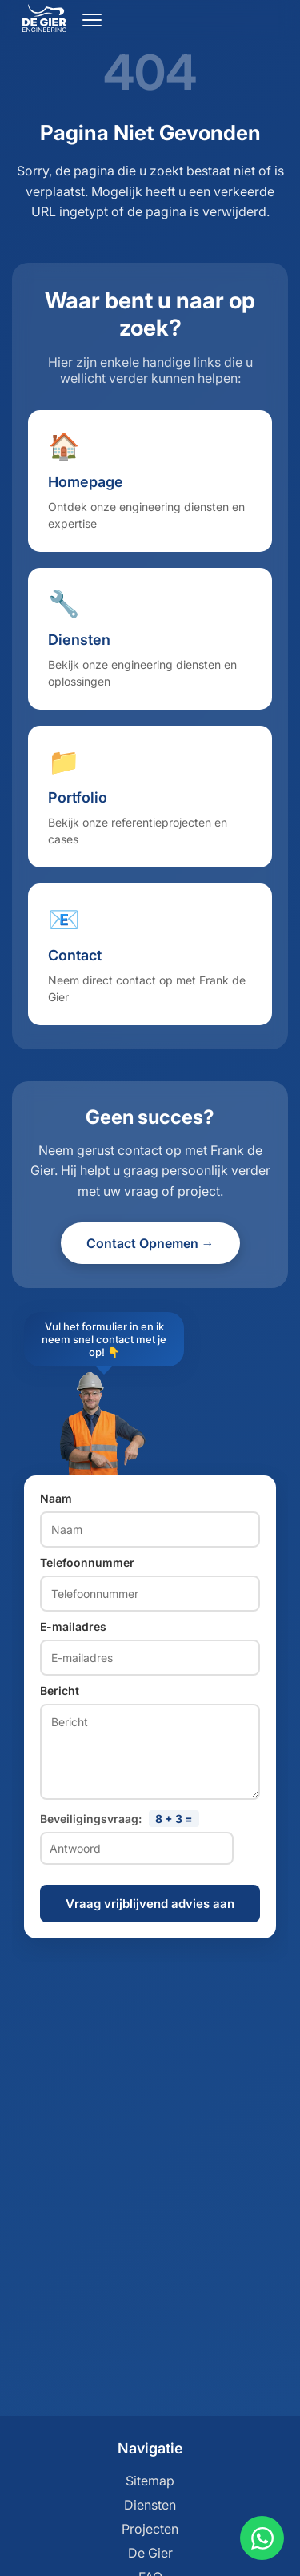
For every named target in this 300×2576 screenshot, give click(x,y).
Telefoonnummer (87, 1562)
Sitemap (150, 2481)
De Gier (150, 2553)
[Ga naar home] (44, 27)
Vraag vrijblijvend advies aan (150, 1903)
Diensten (150, 2505)
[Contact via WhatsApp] (262, 2538)
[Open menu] (92, 20)
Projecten (150, 2529)
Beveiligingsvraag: (119, 1818)
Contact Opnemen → (150, 1243)
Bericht (59, 1690)
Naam (56, 1498)
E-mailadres (73, 1626)
